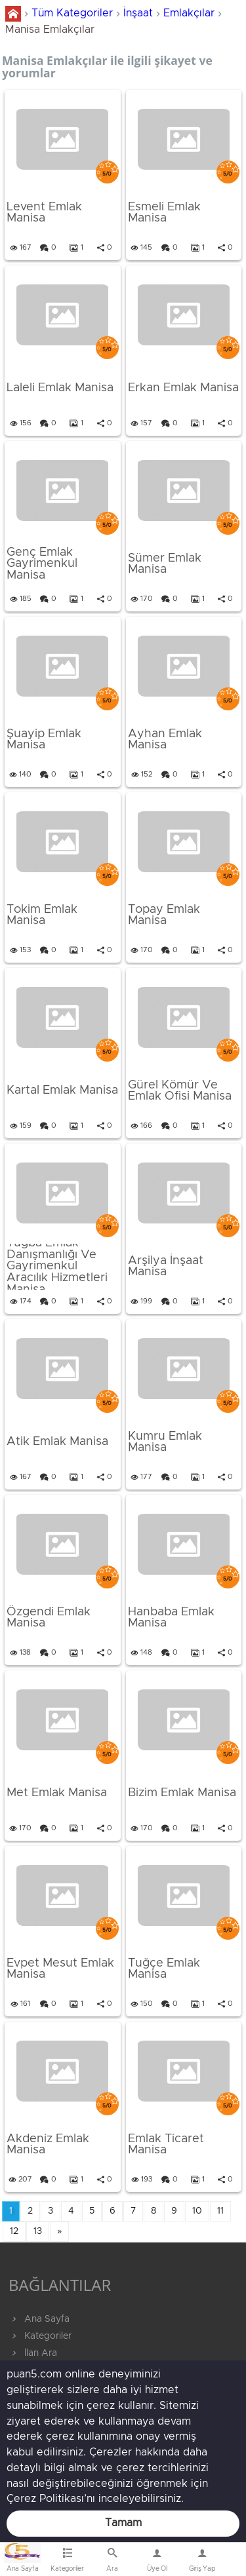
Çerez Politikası (45, 2498)
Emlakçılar (189, 13)
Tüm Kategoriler (72, 13)
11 (220, 2211)
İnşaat (138, 13)
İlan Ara (33, 2353)
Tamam (123, 2523)
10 (197, 2211)
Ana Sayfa (39, 2319)
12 (14, 2231)
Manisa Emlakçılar (49, 29)
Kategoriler (40, 2336)
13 (37, 2231)
